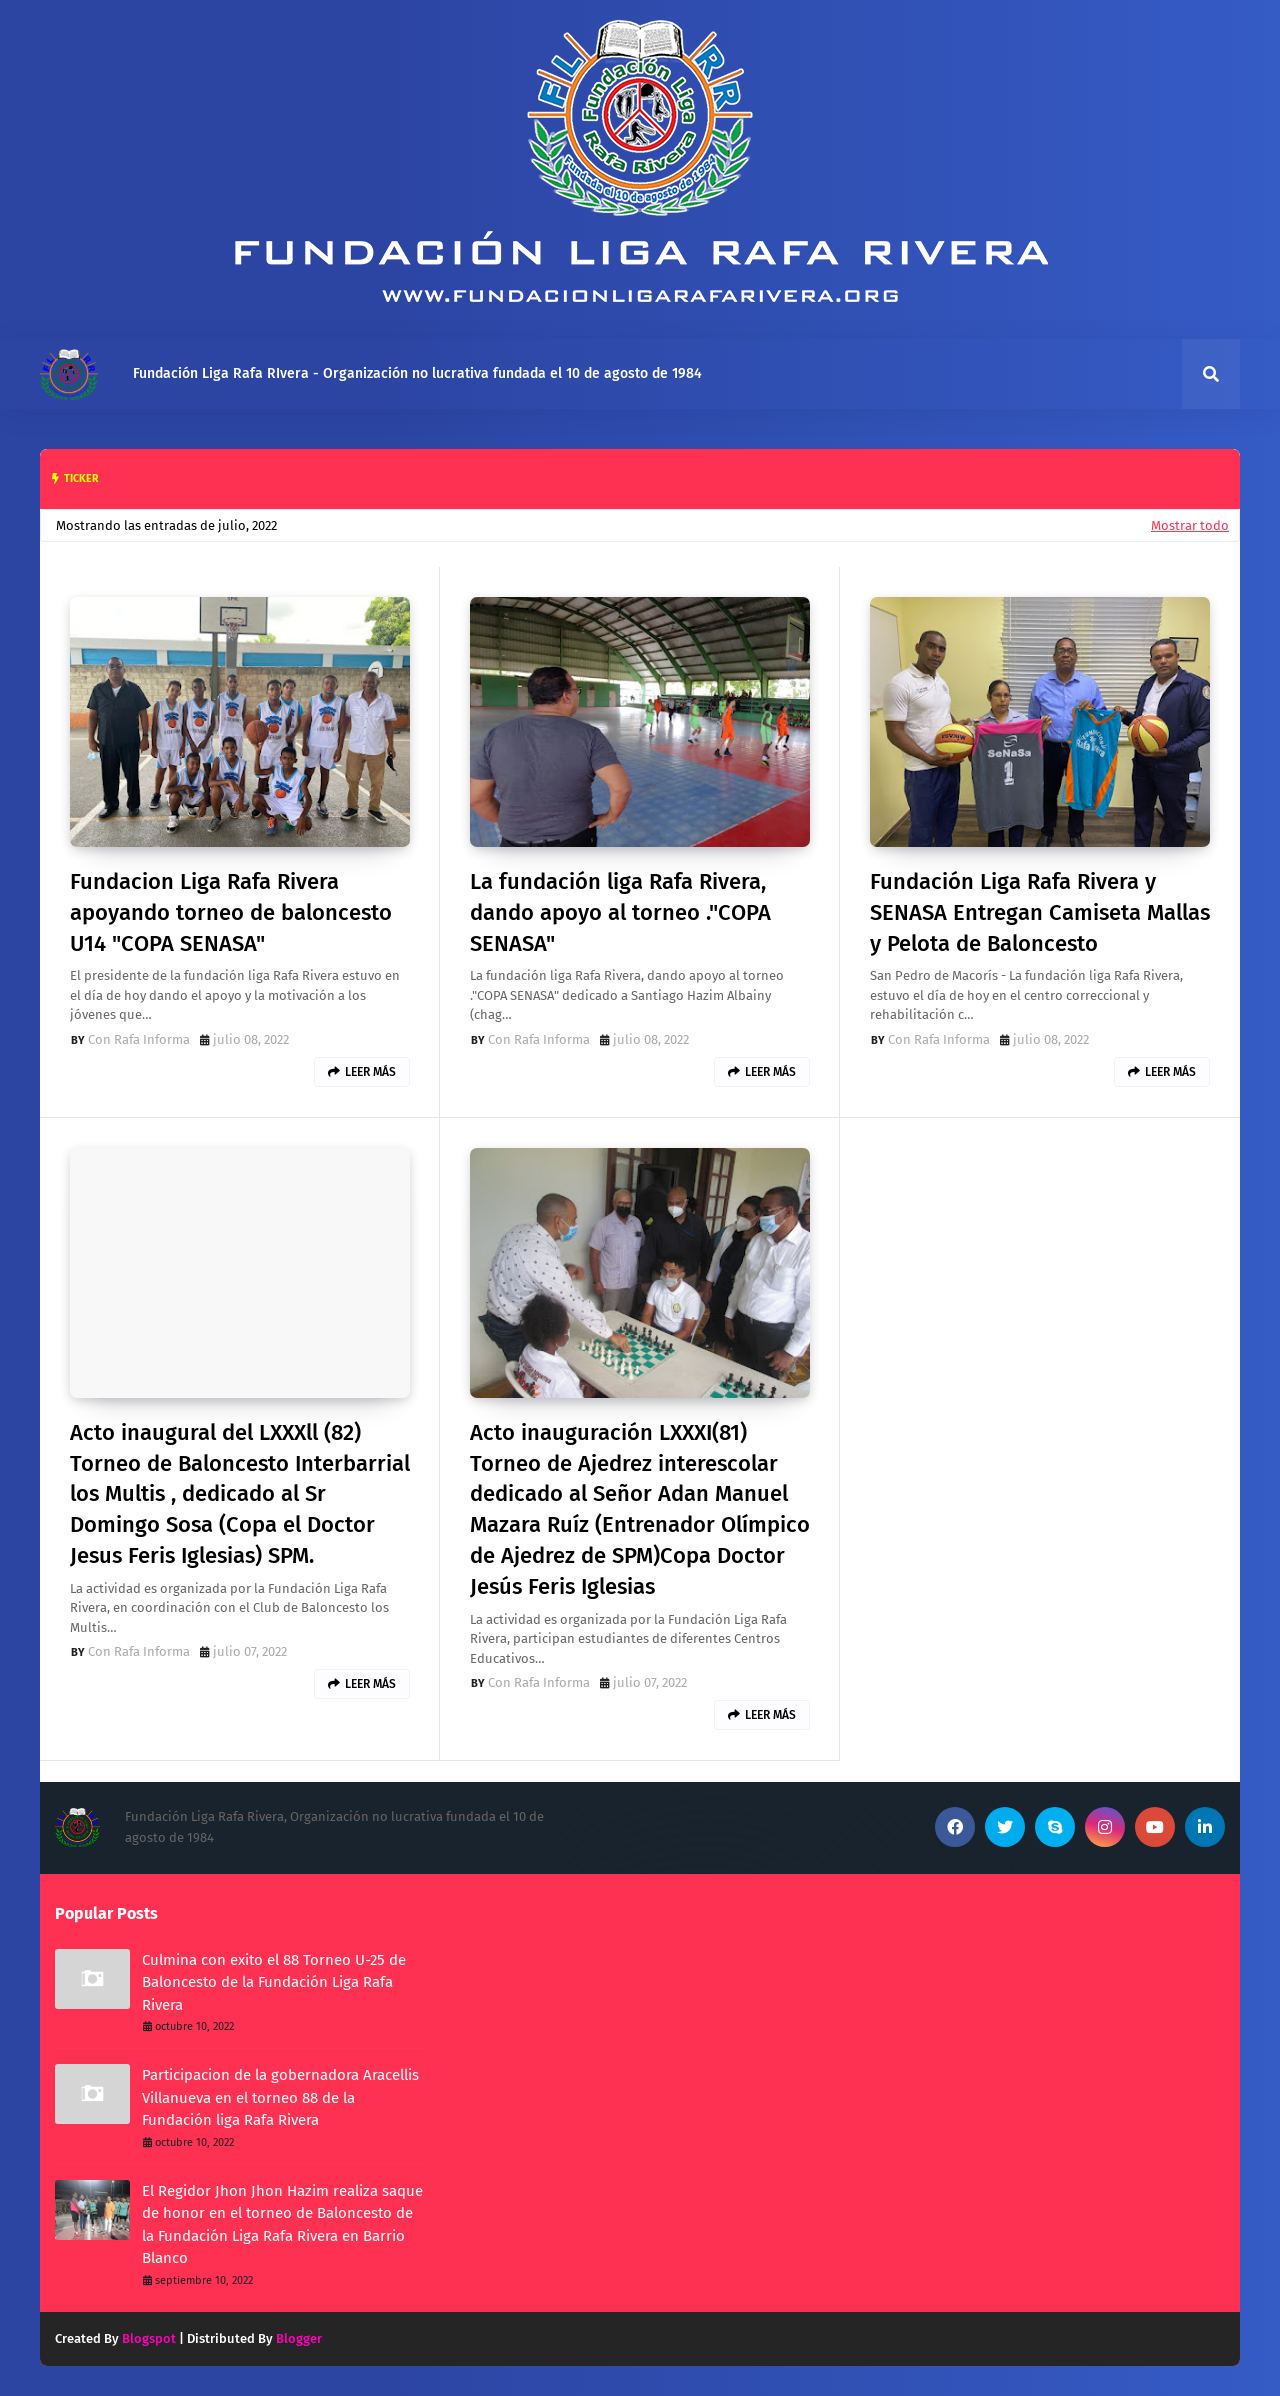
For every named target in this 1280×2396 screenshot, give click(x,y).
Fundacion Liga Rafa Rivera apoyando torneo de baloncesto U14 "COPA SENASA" (231, 912)
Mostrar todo (1190, 525)
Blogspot (149, 2338)
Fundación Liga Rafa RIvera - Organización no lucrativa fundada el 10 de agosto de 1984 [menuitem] (417, 373)
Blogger (299, 2338)
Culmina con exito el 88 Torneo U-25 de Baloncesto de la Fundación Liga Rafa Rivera (274, 1982)
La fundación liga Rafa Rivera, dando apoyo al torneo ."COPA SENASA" (620, 912)
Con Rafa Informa (139, 1039)
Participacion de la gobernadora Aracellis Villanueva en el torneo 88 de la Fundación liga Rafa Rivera (280, 2097)
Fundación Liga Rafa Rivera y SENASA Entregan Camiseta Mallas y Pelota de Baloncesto (1040, 912)
